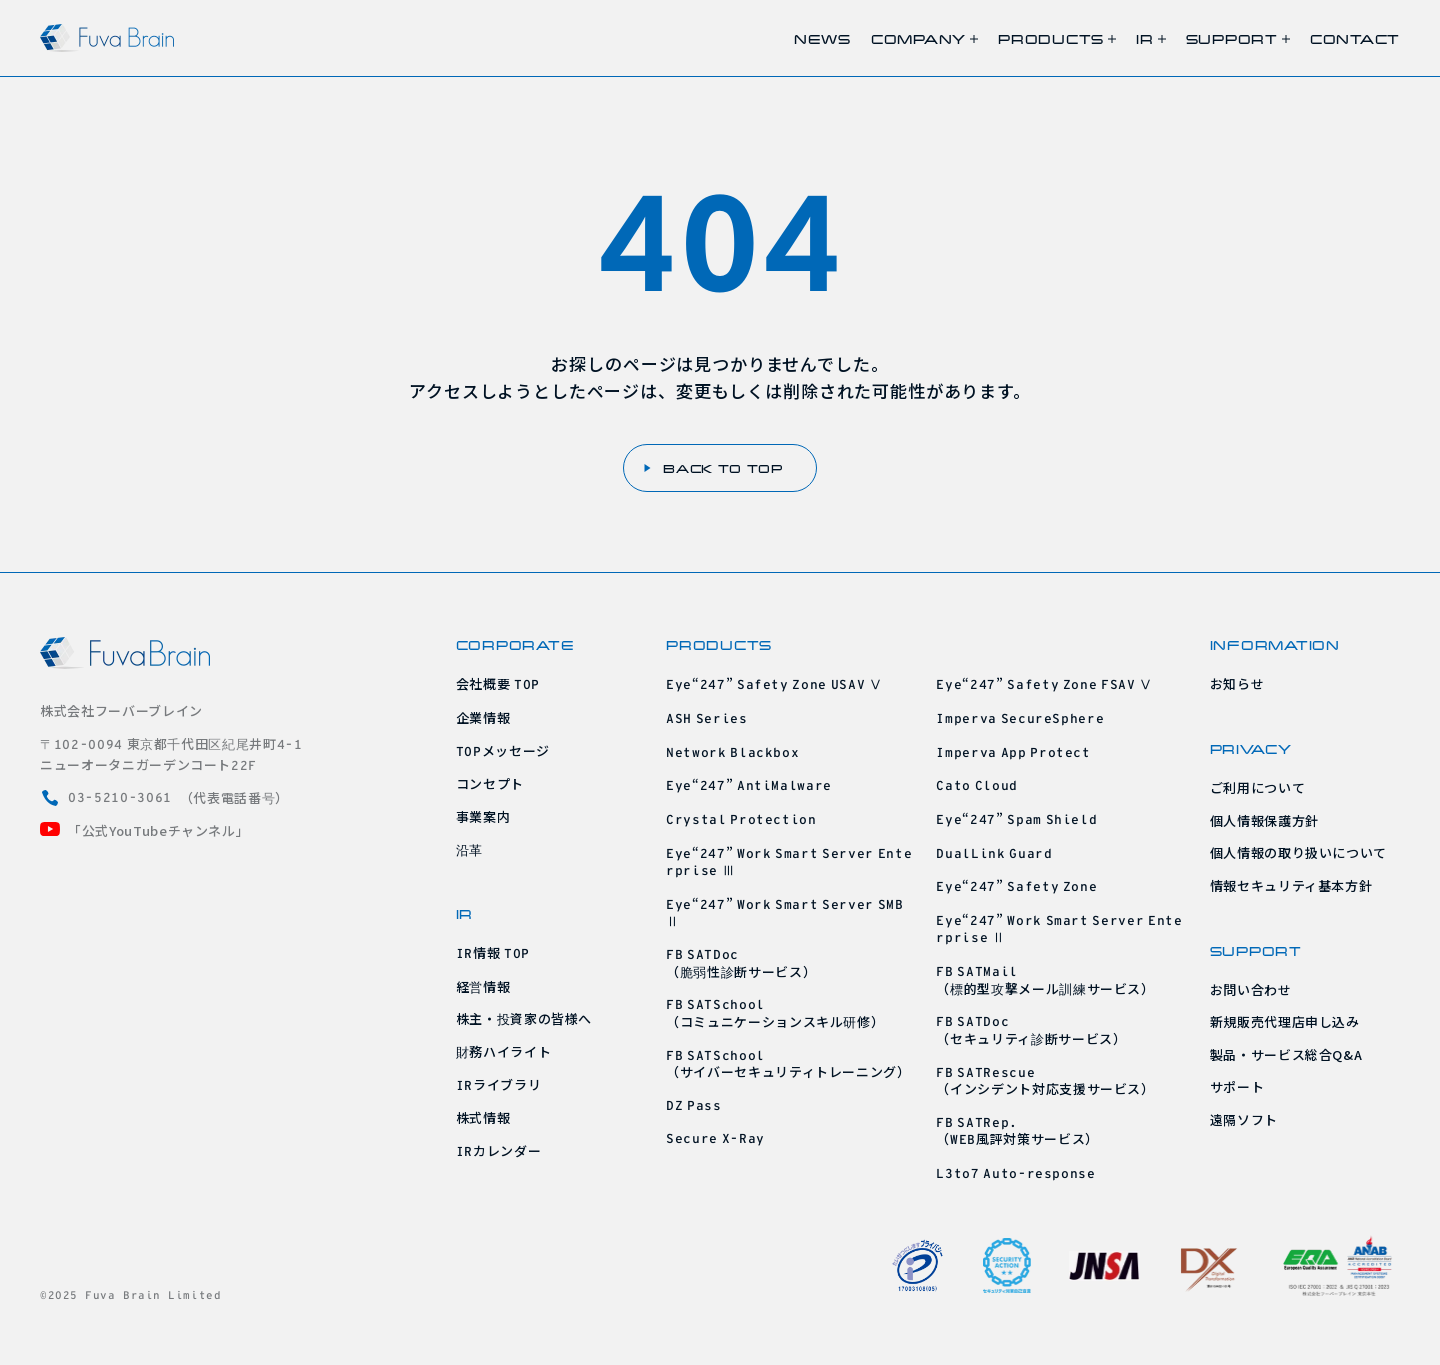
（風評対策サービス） (1017, 1130)
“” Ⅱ (785, 912)
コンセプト (490, 783)
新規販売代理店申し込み (1285, 1021)
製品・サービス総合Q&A (1286, 1054)
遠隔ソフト (1244, 1119)
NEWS (822, 38)
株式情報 (483, 1117)
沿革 (469, 849)
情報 (493, 952)
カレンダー (499, 1150)
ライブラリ (499, 1084)
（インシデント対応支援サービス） (1045, 1080)
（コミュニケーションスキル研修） (775, 1012)
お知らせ (1237, 683)
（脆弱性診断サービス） (741, 962)
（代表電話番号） (164, 798)
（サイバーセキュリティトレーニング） (788, 1063)
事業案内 (483, 816)
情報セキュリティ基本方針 (1291, 885)
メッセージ (503, 750)
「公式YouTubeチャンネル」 (144, 830)
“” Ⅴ (774, 683)
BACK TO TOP (714, 468)
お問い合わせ (1251, 989)
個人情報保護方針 (1264, 820)
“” (749, 784)
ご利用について (1258, 787)
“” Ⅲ (789, 861)
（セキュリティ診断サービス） (1031, 1029)
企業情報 (483, 717)
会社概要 (498, 683)
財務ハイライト (504, 1051)
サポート (1237, 1086)
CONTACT (1355, 38)
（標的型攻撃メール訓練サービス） (1045, 979)
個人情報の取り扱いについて (1298, 852)
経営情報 (483, 986)
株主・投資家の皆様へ (524, 1018)
